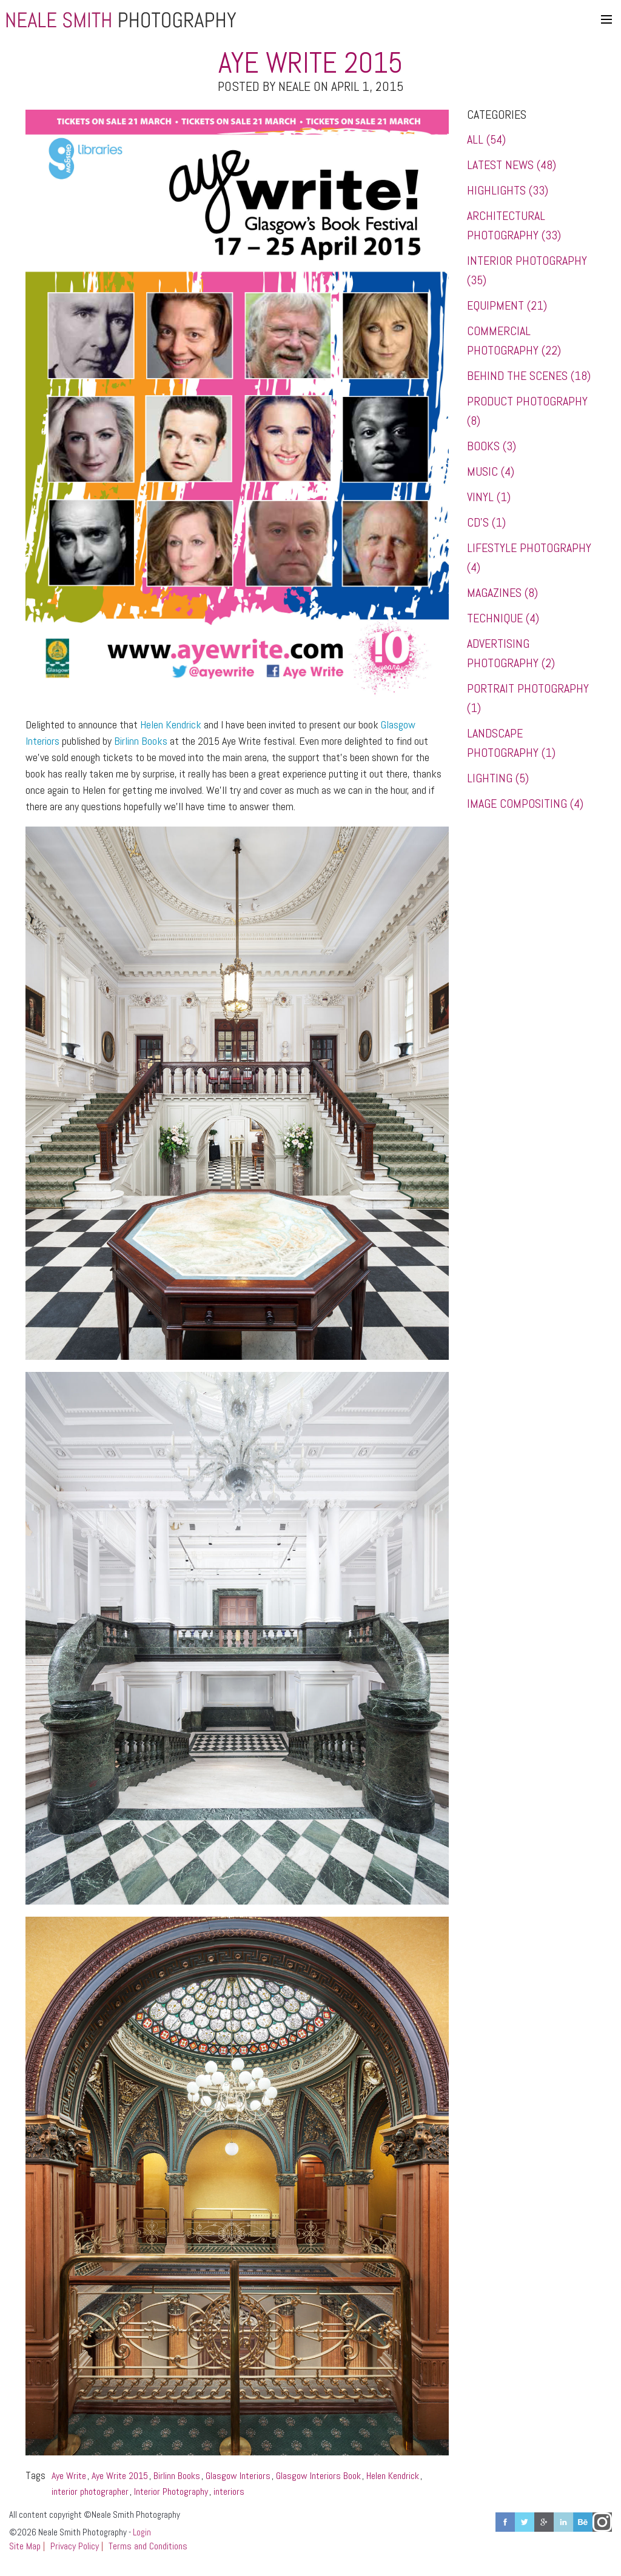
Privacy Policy (74, 2546)
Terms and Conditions (148, 2546)
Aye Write (69, 2475)
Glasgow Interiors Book (318, 2475)
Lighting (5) (498, 778)
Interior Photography (171, 2491)
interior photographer (90, 2491)
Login (142, 2532)
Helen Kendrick (170, 724)
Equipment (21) (507, 305)
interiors (228, 2491)
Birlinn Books (140, 741)
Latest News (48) (511, 165)
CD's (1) (486, 522)
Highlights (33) (507, 190)
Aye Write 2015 (120, 2475)
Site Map (25, 2546)
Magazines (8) (502, 593)
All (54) (486, 139)
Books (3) (491, 446)
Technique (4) (503, 618)
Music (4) (490, 471)
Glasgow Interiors (238, 2475)
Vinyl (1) (489, 497)
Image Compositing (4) (525, 803)
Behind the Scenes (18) (529, 376)
